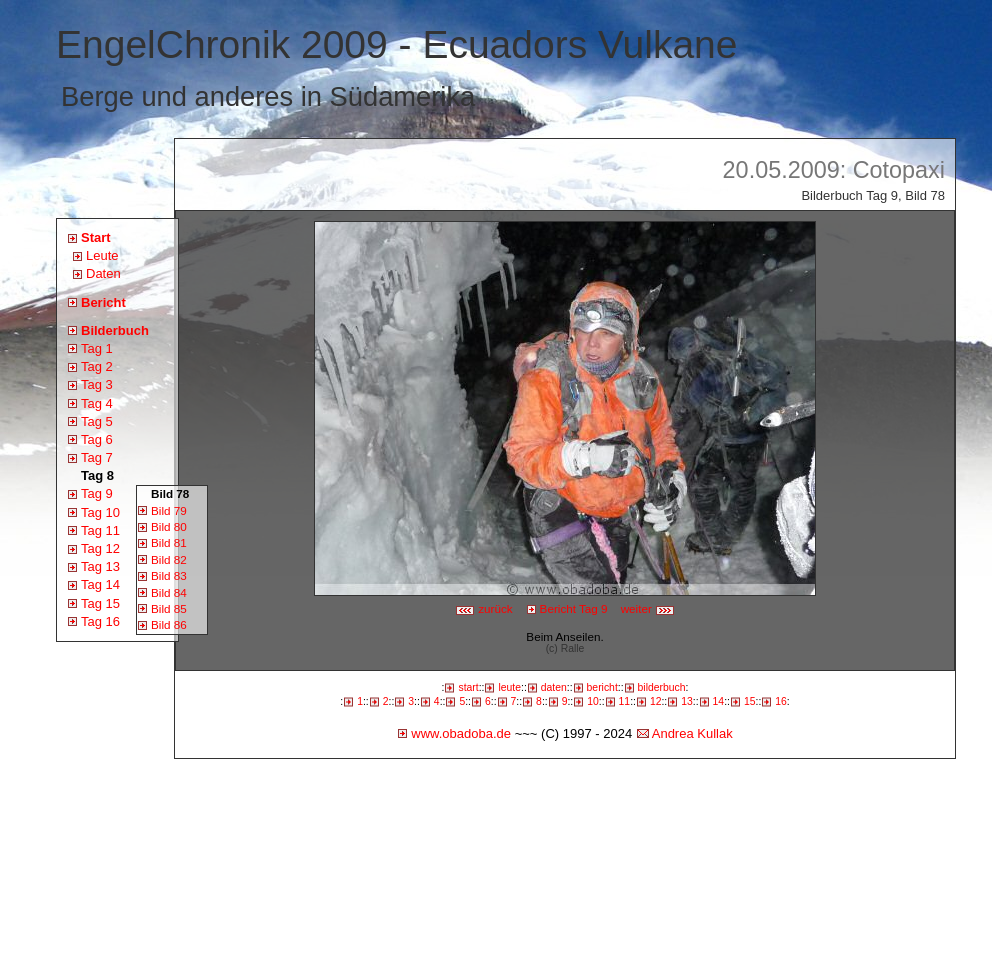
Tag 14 (100, 584)
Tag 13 (100, 566)
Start (96, 237)
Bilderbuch (115, 330)
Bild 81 (169, 542)
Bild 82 (169, 559)
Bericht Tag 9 (574, 608)
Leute (102, 255)
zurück (484, 608)
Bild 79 (169, 510)
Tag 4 (97, 403)
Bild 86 (169, 624)
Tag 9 (97, 493)
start (468, 687)
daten (554, 687)
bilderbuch (662, 687)
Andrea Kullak (692, 733)
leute (509, 687)
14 (719, 701)
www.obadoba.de (461, 733)
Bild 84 (169, 592)
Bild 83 (169, 575)
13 (687, 701)
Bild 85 (169, 608)
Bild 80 (169, 526)
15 (750, 701)
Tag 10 (100, 512)
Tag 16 (100, 621)
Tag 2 (97, 366)
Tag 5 (97, 421)
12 (656, 701)
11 (625, 701)
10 (593, 701)
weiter (648, 608)
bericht (602, 687)
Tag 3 (97, 384)
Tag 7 (97, 457)
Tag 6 (97, 439)
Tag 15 (100, 603)
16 (781, 701)
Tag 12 (100, 548)
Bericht (103, 302)
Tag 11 (100, 530)
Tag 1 (97, 348)
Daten (103, 273)
